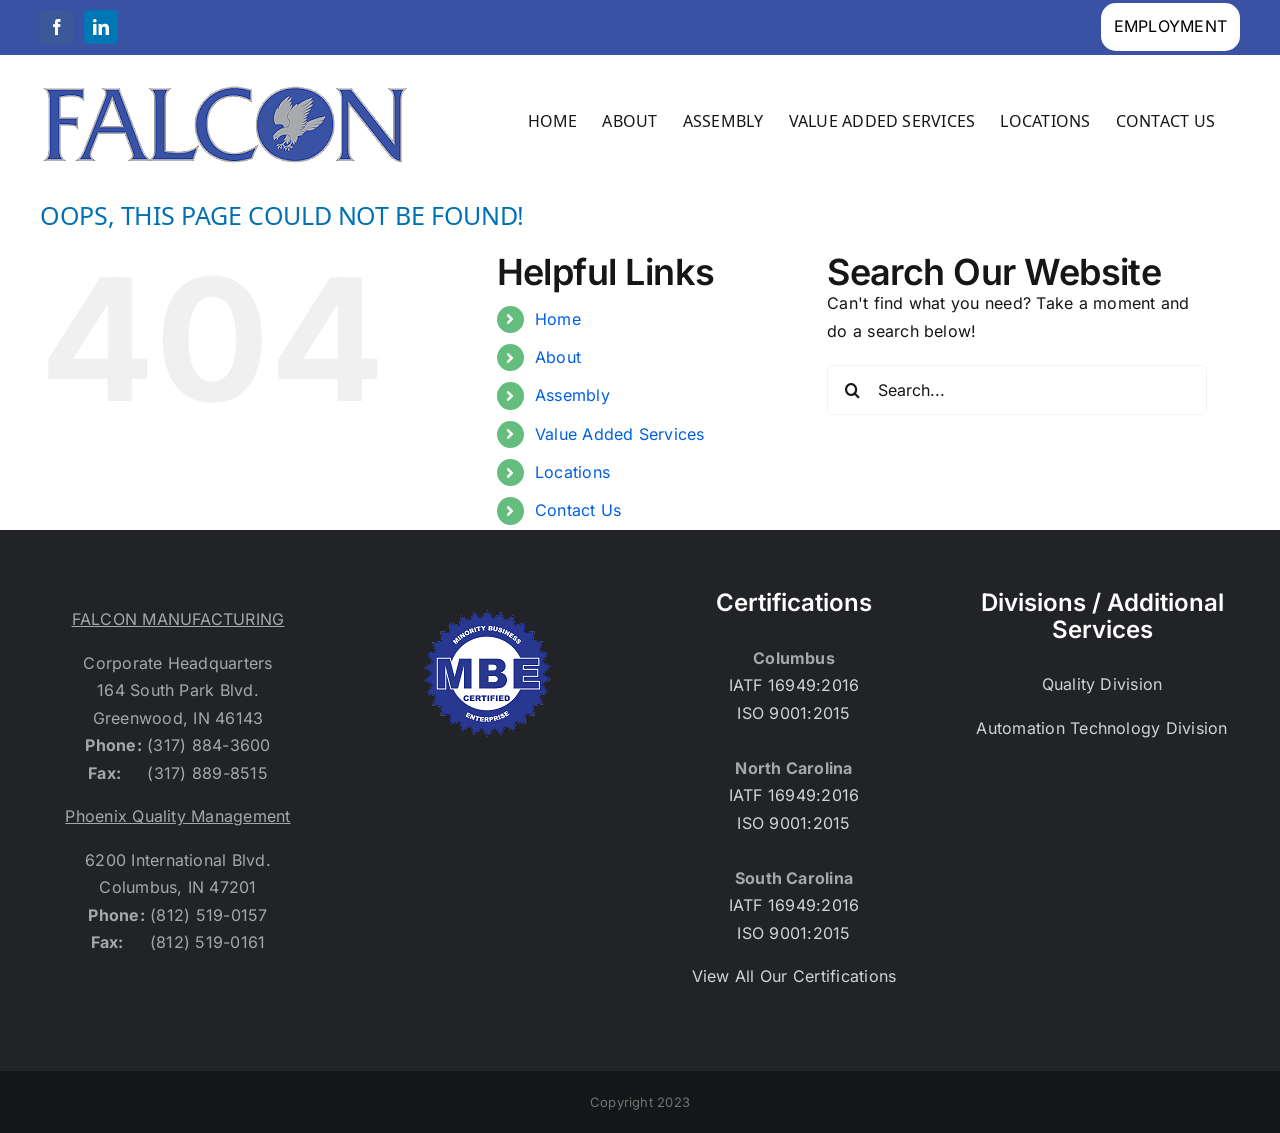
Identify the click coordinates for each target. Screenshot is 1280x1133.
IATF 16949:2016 (794, 685)
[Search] (852, 390)
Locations (572, 472)
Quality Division (1102, 684)
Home (558, 319)
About (558, 357)
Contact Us (578, 510)
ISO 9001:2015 (793, 713)
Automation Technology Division (1101, 728)
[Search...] (1017, 390)
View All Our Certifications (794, 976)
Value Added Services (620, 434)
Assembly (572, 395)
